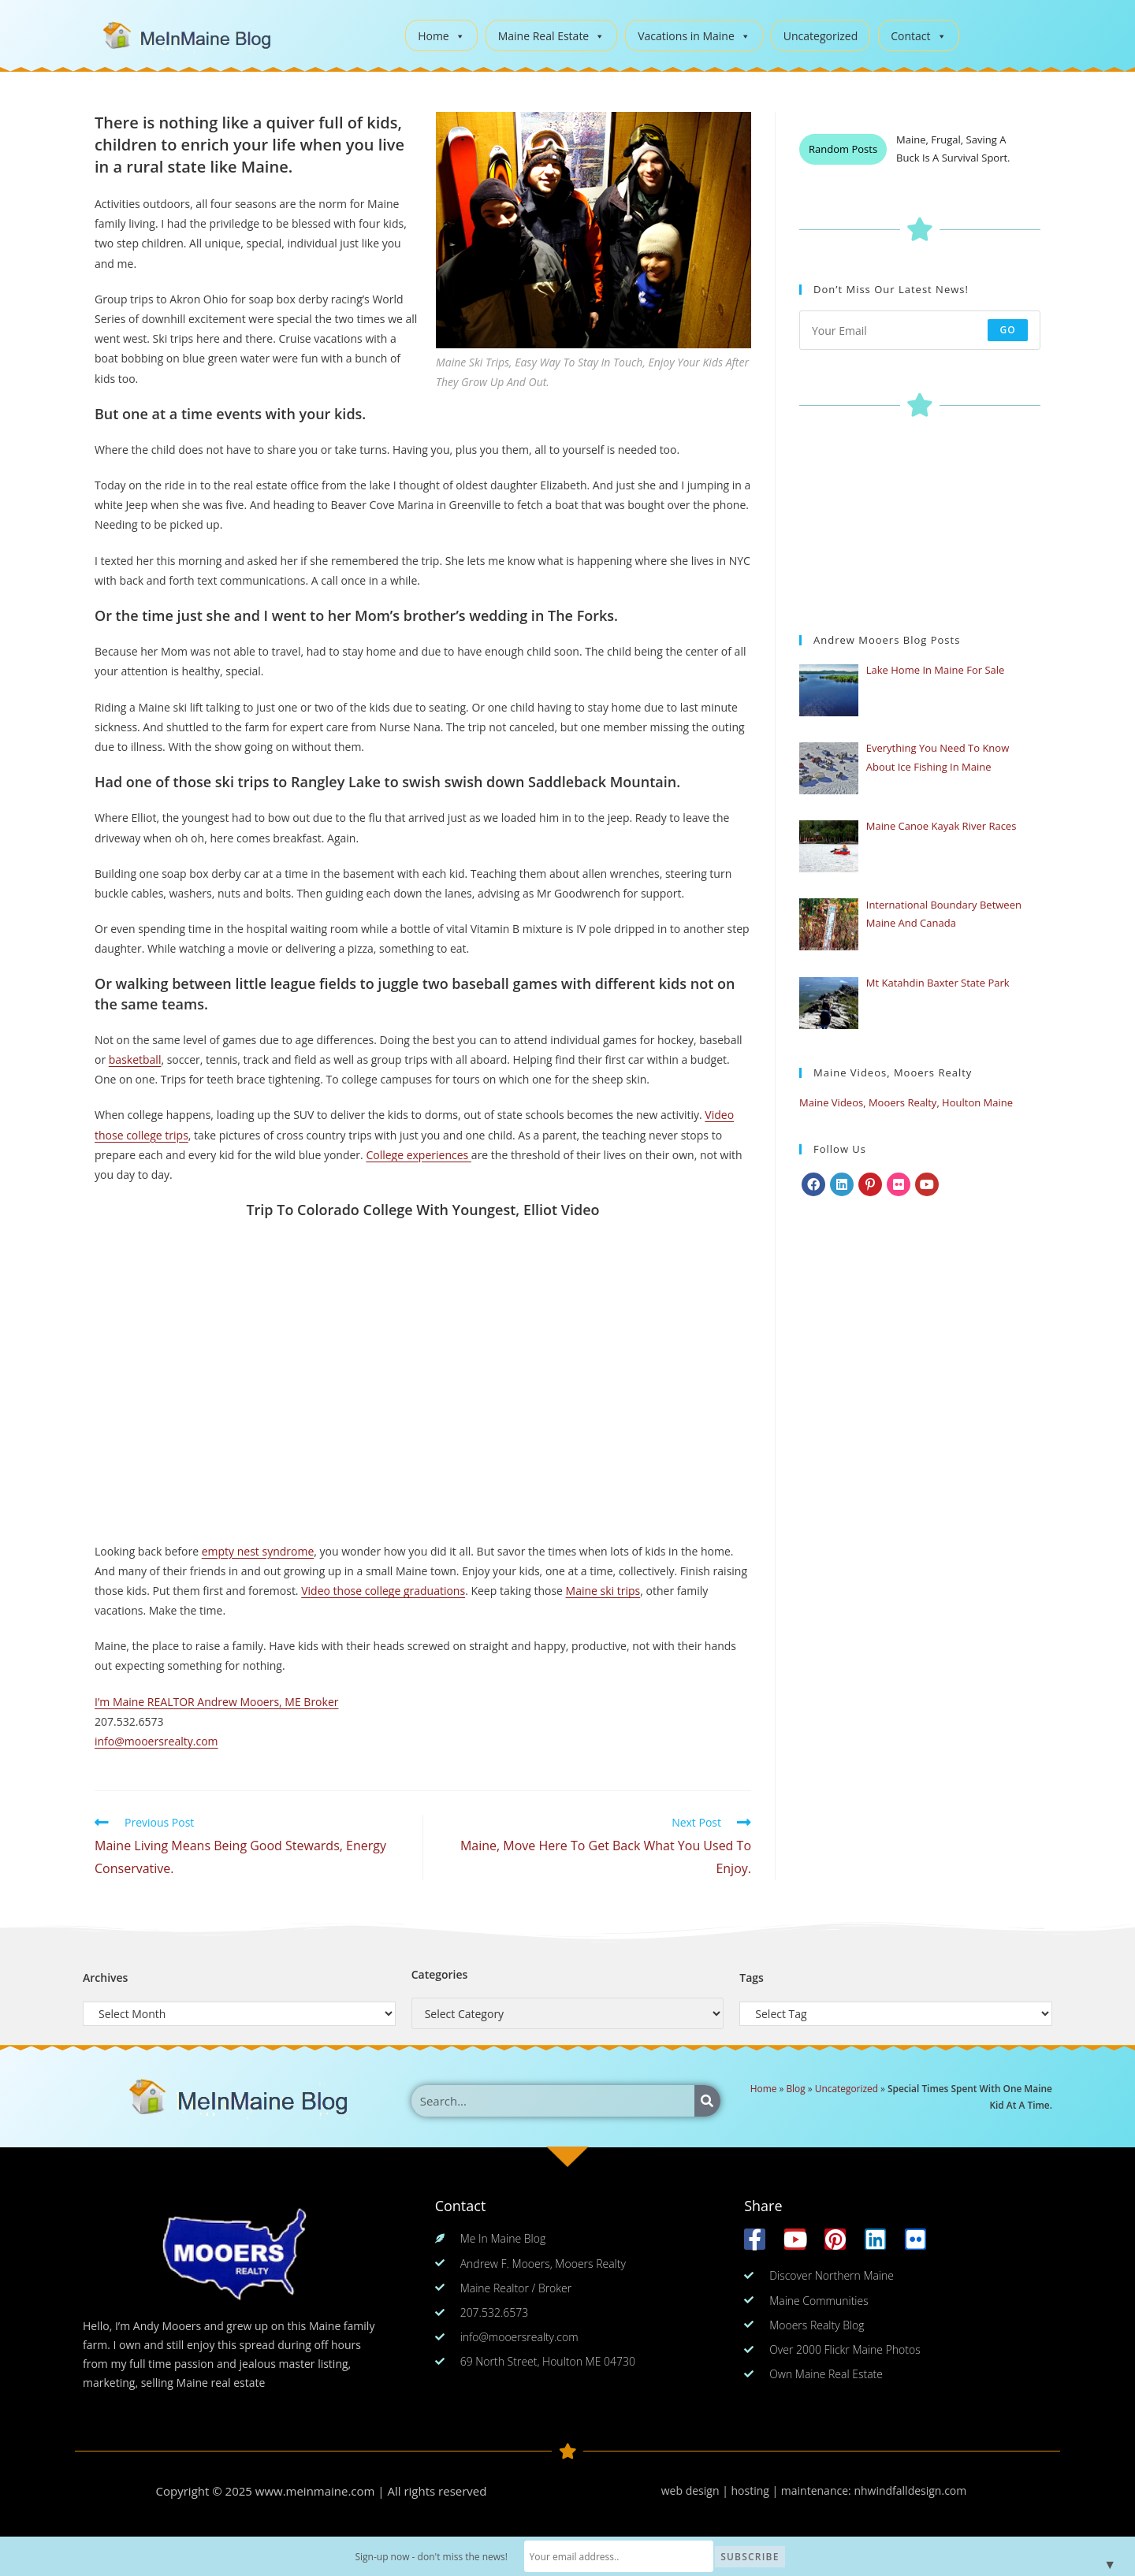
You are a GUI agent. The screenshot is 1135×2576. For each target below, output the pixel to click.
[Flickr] (898, 1184)
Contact (918, 35)
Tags (751, 1977)
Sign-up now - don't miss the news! (431, 2556)
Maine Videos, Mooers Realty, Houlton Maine (906, 1102)
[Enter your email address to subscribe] (919, 330)
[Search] (707, 2101)
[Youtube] (927, 1184)
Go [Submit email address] (1007, 329)
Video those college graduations (383, 1590)
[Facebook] (813, 1184)
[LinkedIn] (842, 1184)
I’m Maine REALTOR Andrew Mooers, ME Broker (216, 1701)
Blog (795, 2088)
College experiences (418, 1154)
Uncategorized (820, 35)
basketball (135, 1059)
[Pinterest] (870, 1184)
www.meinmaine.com (315, 2491)
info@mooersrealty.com (156, 1741)
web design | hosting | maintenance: (757, 2490)
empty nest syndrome (258, 1551)
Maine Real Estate (551, 35)
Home (441, 35)
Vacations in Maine (694, 35)
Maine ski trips (603, 1590)
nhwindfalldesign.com (910, 2490)
